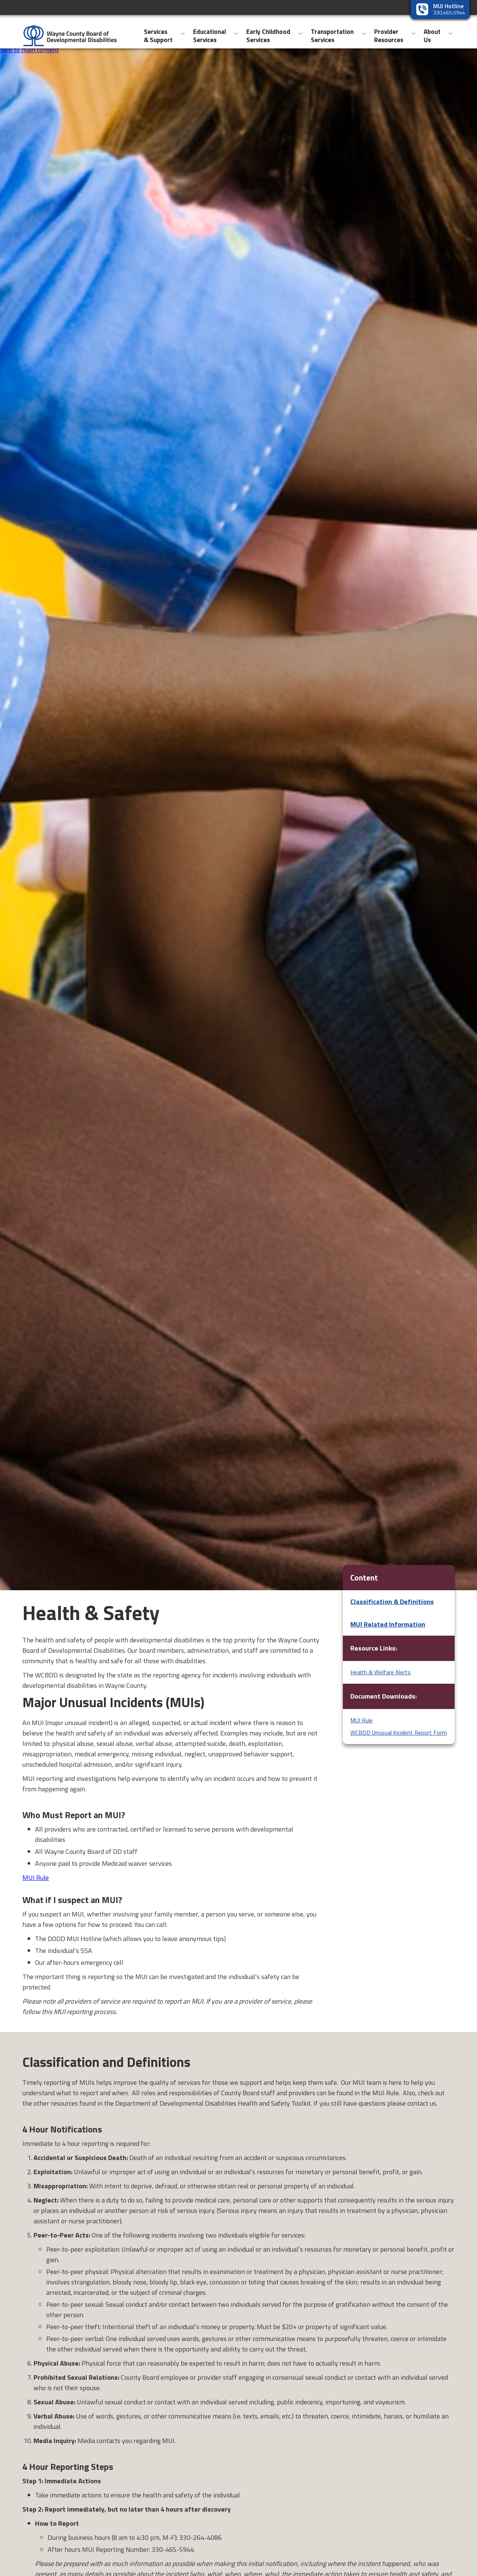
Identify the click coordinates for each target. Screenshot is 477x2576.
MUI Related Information (387, 1624)
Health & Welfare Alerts (380, 1672)
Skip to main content (29, 50)
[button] (164, 33)
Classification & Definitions (392, 1602)
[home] (66, 33)
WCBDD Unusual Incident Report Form (398, 1732)
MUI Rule (35, 1878)
